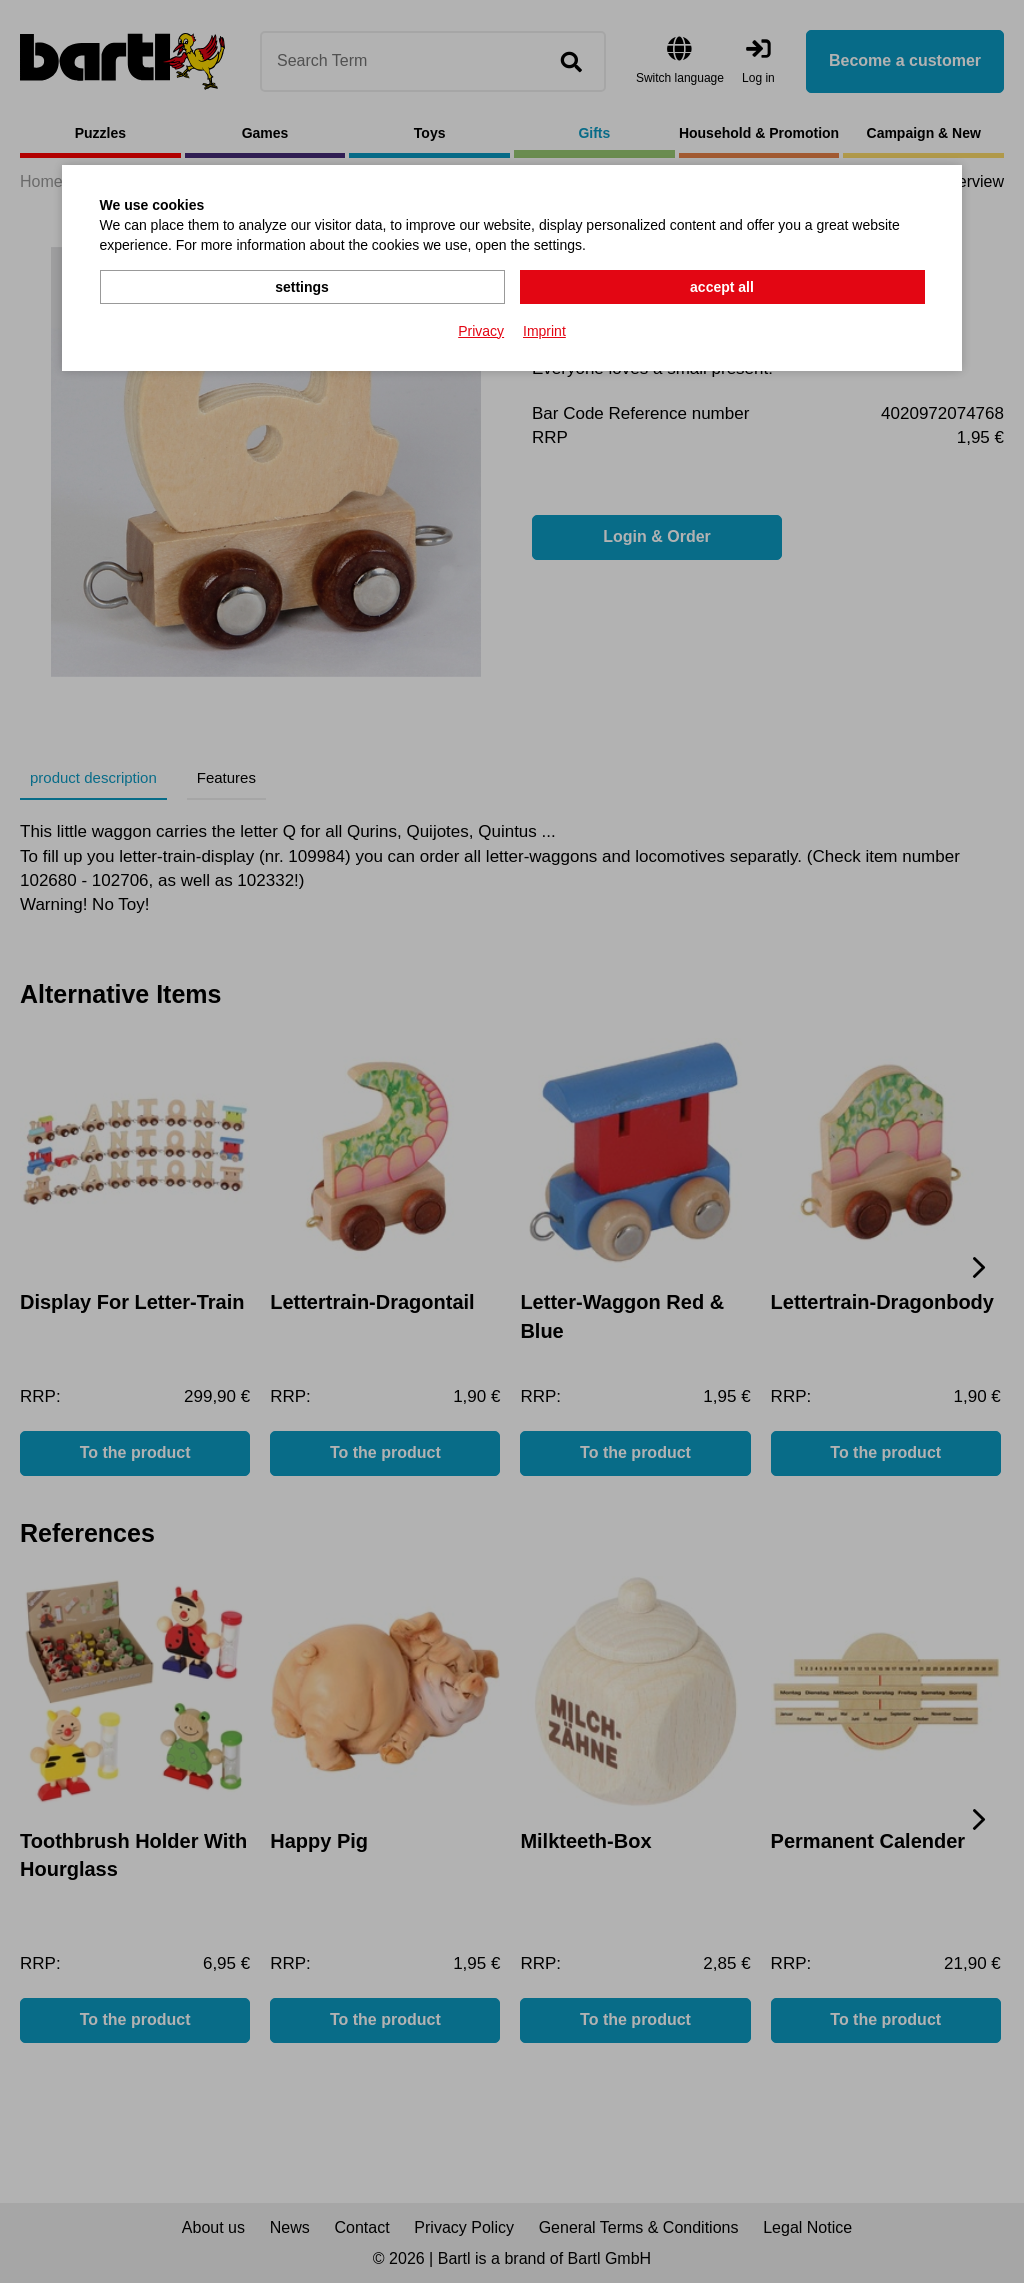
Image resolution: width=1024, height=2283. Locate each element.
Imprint (544, 331)
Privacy (481, 331)
